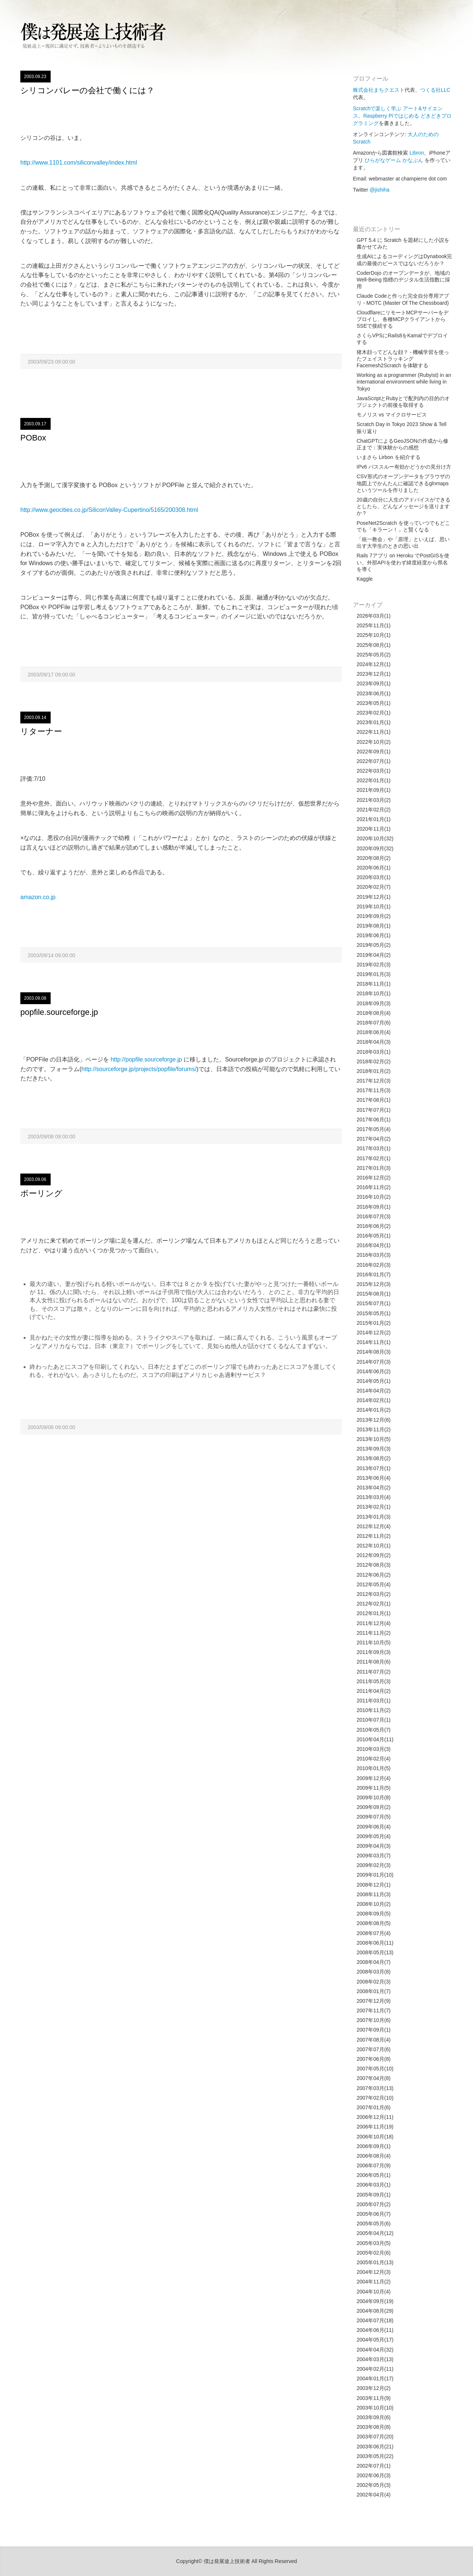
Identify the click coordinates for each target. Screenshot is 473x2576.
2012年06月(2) (374, 1575)
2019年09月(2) (374, 916)
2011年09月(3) (374, 1652)
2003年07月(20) (375, 2437)
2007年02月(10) (375, 2098)
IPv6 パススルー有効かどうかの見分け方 (404, 467)
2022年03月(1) (374, 771)
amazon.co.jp (37, 897)
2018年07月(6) (374, 1023)
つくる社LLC (435, 90)
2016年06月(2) (374, 1226)
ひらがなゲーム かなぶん (394, 160)
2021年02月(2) (374, 810)
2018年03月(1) (374, 1052)
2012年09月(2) (374, 1555)
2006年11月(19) (375, 2127)
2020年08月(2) (374, 858)
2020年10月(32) (375, 838)
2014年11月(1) (374, 1342)
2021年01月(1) (374, 819)
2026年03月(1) (374, 616)
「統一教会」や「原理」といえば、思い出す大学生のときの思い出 (403, 542)
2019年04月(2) (374, 955)
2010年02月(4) (374, 1759)
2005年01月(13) (375, 2262)
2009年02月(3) (374, 1865)
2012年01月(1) (374, 1613)
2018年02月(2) (374, 1061)
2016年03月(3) (374, 1255)
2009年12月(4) (374, 1778)
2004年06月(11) (375, 2330)
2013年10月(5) (374, 1439)
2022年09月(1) (374, 751)
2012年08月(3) (374, 1565)
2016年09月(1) (374, 1207)
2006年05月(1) (374, 2175)
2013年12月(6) (374, 1420)
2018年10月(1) (374, 993)
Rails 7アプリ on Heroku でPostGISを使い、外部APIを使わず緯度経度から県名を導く (403, 562)
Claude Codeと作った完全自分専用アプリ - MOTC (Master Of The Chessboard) (403, 299)
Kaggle (365, 579)
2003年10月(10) (375, 2408)
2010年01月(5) (374, 1768)
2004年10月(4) (374, 2292)
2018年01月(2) (374, 1071)
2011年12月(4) (374, 1623)
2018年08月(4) (374, 1013)
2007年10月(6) (374, 2020)
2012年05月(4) (374, 1584)
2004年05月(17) (375, 2340)
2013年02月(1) (374, 1507)
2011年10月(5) (374, 1642)
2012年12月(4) (374, 1526)
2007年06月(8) (374, 2059)
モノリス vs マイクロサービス (392, 415)
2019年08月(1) (374, 926)
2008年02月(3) (374, 1982)
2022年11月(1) (374, 732)
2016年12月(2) (374, 1178)
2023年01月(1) (374, 722)
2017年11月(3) (374, 1090)
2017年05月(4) (374, 1129)
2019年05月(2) (374, 945)
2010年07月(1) (374, 1720)
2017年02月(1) (374, 1158)
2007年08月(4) (374, 2040)
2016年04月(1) (374, 1245)
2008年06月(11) (375, 1943)
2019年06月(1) (374, 935)
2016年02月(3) (374, 1265)
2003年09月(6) (374, 2417)
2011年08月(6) (374, 1662)
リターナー (41, 731)
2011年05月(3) (374, 1681)
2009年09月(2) (374, 1807)
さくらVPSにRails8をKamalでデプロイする (402, 338)
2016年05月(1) (374, 1236)
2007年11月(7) (374, 2010)
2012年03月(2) (374, 1594)
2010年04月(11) (375, 1739)
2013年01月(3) (374, 1517)
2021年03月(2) (374, 800)
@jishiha (379, 190)
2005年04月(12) (375, 2233)
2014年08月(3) (374, 1352)
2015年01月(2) (374, 1323)
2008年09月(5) (374, 1914)
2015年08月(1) (374, 1294)
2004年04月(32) (375, 2350)
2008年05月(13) (375, 1952)
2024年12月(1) (374, 664)
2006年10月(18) (375, 2137)
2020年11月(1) (374, 829)
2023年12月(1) (374, 674)
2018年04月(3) (374, 1042)
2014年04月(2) (374, 1391)
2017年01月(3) (374, 1168)
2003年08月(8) (374, 2427)
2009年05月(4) (374, 1836)
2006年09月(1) (374, 2146)
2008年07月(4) (374, 1933)
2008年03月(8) (374, 1972)
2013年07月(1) (374, 1468)
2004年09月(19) (375, 2301)
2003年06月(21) (375, 2447)
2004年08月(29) (375, 2311)
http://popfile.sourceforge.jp (146, 1059)
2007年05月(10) (375, 2069)
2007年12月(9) (374, 2001)
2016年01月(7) (374, 1274)
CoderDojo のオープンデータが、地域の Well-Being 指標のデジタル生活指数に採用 (403, 279)
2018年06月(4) (374, 1032)
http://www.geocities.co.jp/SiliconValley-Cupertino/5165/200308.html (109, 510)
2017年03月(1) (374, 1148)
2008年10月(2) (374, 1904)
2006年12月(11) (375, 2117)
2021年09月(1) (374, 790)
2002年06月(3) (374, 2475)
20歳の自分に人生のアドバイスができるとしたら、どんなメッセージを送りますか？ (403, 506)
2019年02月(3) (374, 965)
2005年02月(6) (374, 2253)
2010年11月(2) (374, 1710)
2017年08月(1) (374, 1100)
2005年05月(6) (374, 2223)
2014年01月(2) (374, 1410)
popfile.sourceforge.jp (59, 1012)
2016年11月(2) (374, 1187)
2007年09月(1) (374, 2030)
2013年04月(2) (374, 1487)
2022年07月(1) (374, 761)
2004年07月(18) (375, 2320)
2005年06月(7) (374, 2214)
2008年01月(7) (374, 1991)
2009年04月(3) (374, 1846)
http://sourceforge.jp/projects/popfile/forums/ (138, 1069)
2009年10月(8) (374, 1797)
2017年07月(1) (374, 1110)
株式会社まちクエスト (379, 90)
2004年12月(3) (374, 2272)
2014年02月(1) (374, 1400)
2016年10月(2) (374, 1197)
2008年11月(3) (374, 1894)
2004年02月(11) (375, 2369)
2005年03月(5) (374, 2243)
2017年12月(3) (374, 1081)
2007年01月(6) (374, 2107)
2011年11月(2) (374, 1633)
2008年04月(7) (374, 1962)
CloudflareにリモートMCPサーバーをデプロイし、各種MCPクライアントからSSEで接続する (403, 319)
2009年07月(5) (374, 1817)
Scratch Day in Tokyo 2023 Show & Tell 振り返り (401, 427)
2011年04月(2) (374, 1691)
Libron (416, 153)
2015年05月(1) (374, 1313)
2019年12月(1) (374, 897)
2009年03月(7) (374, 1855)
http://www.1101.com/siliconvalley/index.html (78, 162)
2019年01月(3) (374, 974)
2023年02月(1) (374, 713)
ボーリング (41, 1193)
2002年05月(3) (374, 2485)
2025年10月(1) (374, 635)
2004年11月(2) (374, 2282)
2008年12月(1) (374, 1885)
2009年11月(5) (374, 1788)
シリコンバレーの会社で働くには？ (87, 90)
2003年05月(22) (375, 2456)
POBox (33, 437)
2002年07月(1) (374, 2466)
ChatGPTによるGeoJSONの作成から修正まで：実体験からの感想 (402, 444)
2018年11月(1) (374, 984)
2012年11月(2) (374, 1536)
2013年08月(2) (374, 1458)
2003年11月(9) (374, 2398)
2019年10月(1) (374, 906)
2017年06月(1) (374, 1119)
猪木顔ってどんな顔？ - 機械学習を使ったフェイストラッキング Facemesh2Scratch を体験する (403, 358)
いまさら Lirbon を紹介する (389, 457)
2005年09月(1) (374, 2195)
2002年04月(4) (374, 2495)
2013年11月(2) (374, 1429)
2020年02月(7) (374, 887)
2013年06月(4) (374, 1478)
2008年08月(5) (374, 1923)
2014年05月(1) (374, 1381)
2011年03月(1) (374, 1701)
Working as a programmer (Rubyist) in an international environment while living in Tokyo (404, 381)
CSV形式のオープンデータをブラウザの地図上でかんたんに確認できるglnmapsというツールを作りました (403, 483)
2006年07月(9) (374, 2165)
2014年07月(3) (374, 1362)
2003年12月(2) (374, 2388)
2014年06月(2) (374, 1371)
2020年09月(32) (375, 848)
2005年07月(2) (374, 2204)
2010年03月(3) (374, 1749)
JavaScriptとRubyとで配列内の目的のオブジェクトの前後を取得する (403, 401)
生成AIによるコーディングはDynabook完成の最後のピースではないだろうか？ (404, 259)
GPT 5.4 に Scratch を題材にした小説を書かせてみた (403, 243)
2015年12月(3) (374, 1284)
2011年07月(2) (374, 1672)
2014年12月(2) (374, 1333)
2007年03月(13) (375, 2088)
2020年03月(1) (374, 877)
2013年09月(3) (374, 1449)
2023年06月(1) (374, 693)
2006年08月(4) (374, 2156)
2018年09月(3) (374, 1003)
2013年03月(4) (374, 1497)
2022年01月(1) (374, 780)
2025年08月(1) (374, 645)
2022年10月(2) (374, 742)
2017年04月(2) (374, 1139)
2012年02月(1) (374, 1604)
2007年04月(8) (374, 2078)
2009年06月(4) (374, 1827)
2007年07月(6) (374, 2049)
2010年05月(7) (374, 1730)
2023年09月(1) (374, 683)
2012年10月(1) (374, 1546)
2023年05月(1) (374, 703)
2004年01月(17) (375, 2378)
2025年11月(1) (374, 625)
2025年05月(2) (374, 655)
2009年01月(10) (375, 1875)
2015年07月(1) (374, 1303)
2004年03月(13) (375, 2359)
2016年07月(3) (374, 1216)
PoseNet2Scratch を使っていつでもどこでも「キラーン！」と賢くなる (403, 526)
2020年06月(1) (374, 868)
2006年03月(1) (374, 2185)
